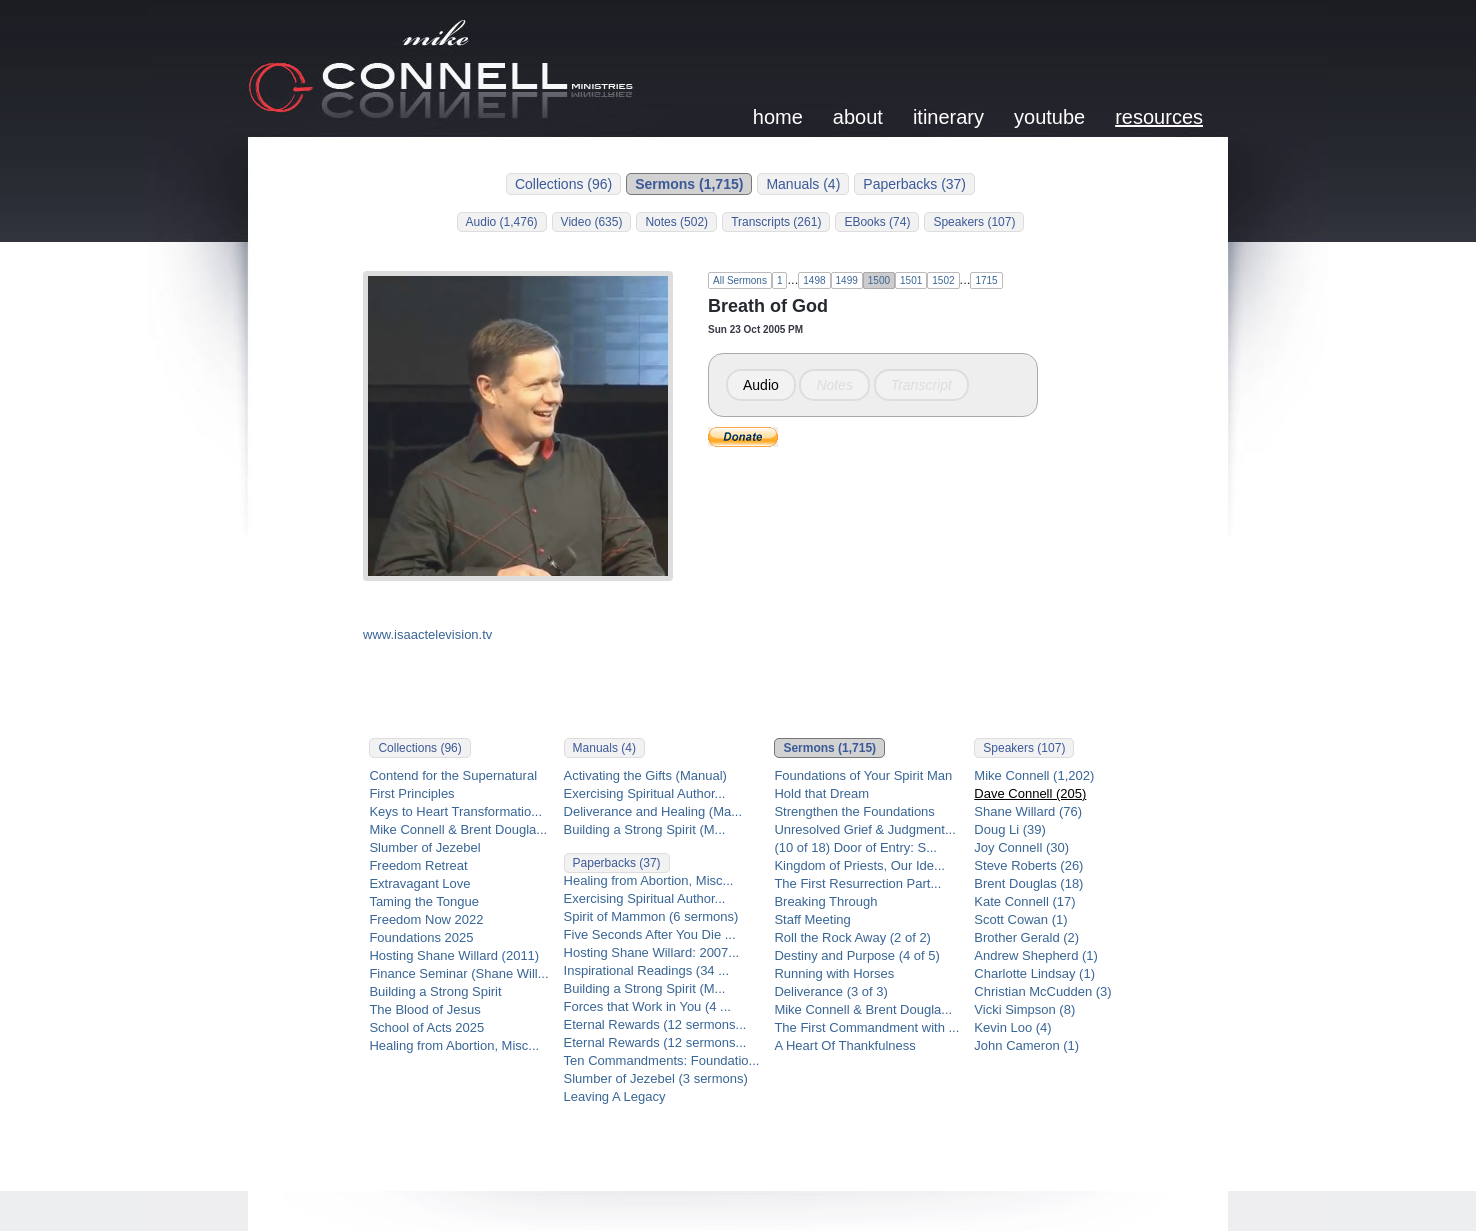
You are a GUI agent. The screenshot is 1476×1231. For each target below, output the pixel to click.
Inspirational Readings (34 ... (646, 970)
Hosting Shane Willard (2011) (454, 955)
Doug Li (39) (1010, 829)
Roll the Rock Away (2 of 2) (852, 937)
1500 (879, 280)
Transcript (921, 385)
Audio (761, 385)
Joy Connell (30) (1021, 847)
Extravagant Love (419, 883)
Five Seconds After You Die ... (650, 934)
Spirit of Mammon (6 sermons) (651, 916)
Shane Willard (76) (1028, 811)
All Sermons (740, 280)
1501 (911, 280)
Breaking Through (825, 901)
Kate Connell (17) (1024, 901)
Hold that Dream (821, 793)
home (778, 117)
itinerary (948, 117)
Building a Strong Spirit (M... (645, 829)
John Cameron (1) (1026, 1045)
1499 (847, 280)
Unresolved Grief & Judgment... (864, 829)
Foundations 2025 (421, 937)
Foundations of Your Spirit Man (863, 775)
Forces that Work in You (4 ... (647, 1006)
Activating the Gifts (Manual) (645, 775)
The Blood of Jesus (424, 1009)
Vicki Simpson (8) (1024, 1009)
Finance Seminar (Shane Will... (458, 973)
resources (1159, 117)
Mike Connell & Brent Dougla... (458, 829)
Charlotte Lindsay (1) (1034, 973)
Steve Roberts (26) (1028, 865)
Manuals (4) (803, 184)
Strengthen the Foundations (854, 811)
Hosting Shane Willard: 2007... (652, 952)
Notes (834, 385)
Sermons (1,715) (689, 184)
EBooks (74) (877, 222)
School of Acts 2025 (426, 1027)
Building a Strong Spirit (435, 991)
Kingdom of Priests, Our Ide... (859, 865)
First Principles (411, 793)
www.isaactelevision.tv (427, 634)
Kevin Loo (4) (1012, 1027)
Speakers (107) (974, 222)
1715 (986, 280)
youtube (1049, 117)
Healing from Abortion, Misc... (454, 1045)
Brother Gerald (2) (1026, 937)
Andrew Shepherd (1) (1036, 955)
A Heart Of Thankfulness (844, 1045)
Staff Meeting (812, 919)
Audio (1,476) (502, 222)
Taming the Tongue (424, 901)
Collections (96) (563, 184)
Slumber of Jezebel (424, 847)
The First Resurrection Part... (857, 883)
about (858, 117)
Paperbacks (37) (914, 184)
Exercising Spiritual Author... (645, 793)
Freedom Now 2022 (426, 919)
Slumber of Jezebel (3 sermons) (656, 1078)
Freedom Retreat (418, 865)
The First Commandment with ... (866, 1027)
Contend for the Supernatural (453, 775)
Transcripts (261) (776, 222)
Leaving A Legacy (615, 1096)
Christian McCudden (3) (1042, 991)
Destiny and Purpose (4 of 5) (856, 955)
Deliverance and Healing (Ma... (653, 811)
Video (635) (592, 222)
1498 (814, 280)
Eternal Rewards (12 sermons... (655, 1024)
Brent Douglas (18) (1028, 883)
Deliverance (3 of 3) (830, 991)
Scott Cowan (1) (1020, 919)
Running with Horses (834, 973)
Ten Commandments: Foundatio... (662, 1060)
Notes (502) (676, 222)
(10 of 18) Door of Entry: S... (855, 847)
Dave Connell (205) (1030, 793)
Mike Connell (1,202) (1034, 775)
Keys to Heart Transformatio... (455, 811)
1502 (943, 280)
